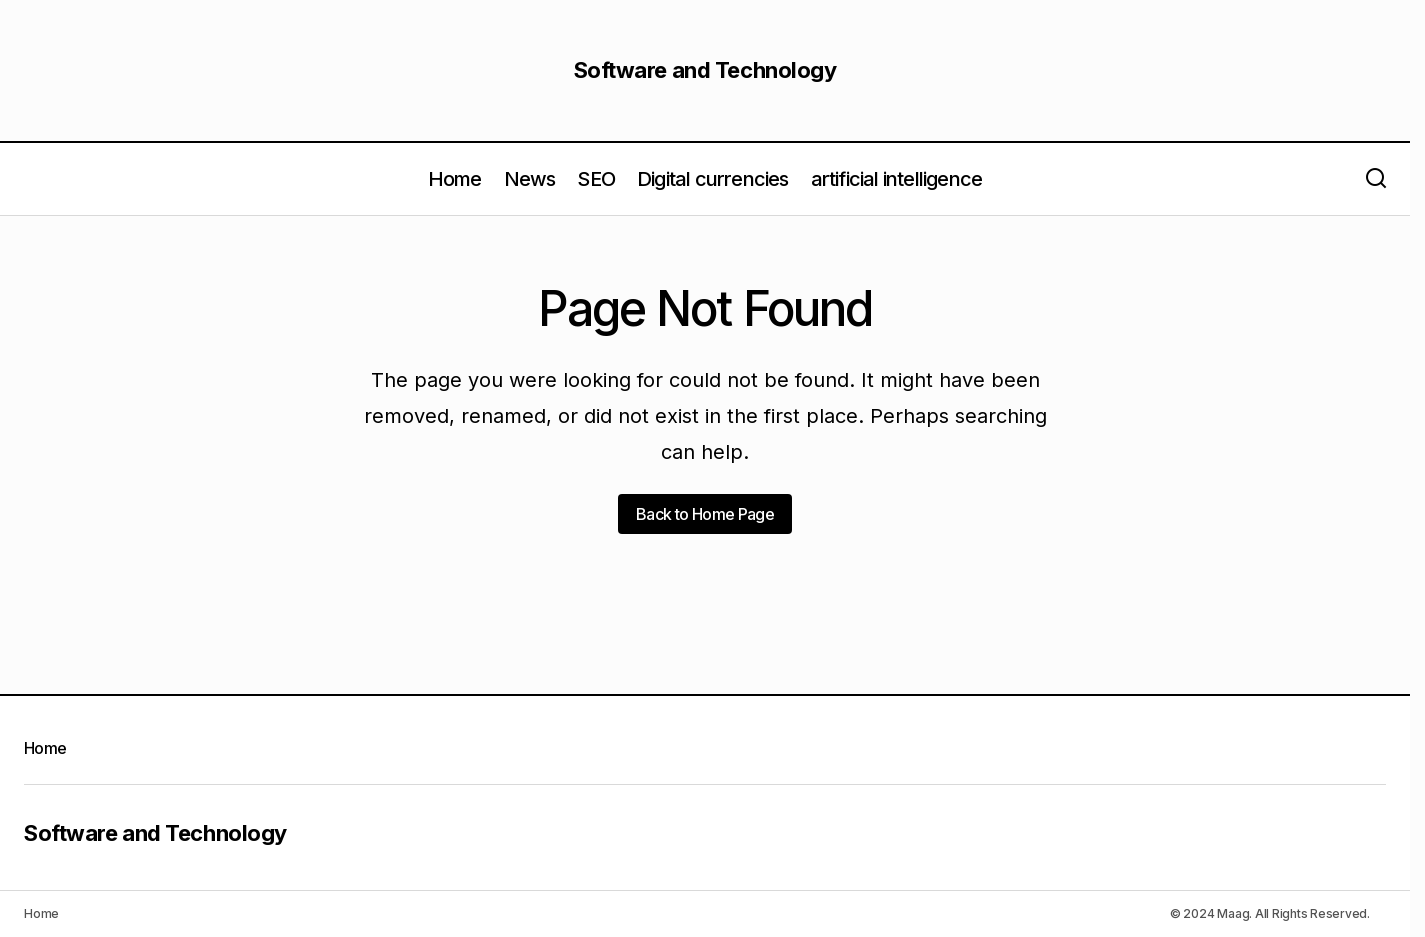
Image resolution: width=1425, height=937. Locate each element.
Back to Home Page (705, 514)
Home (45, 748)
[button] (1376, 179)
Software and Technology (705, 70)
